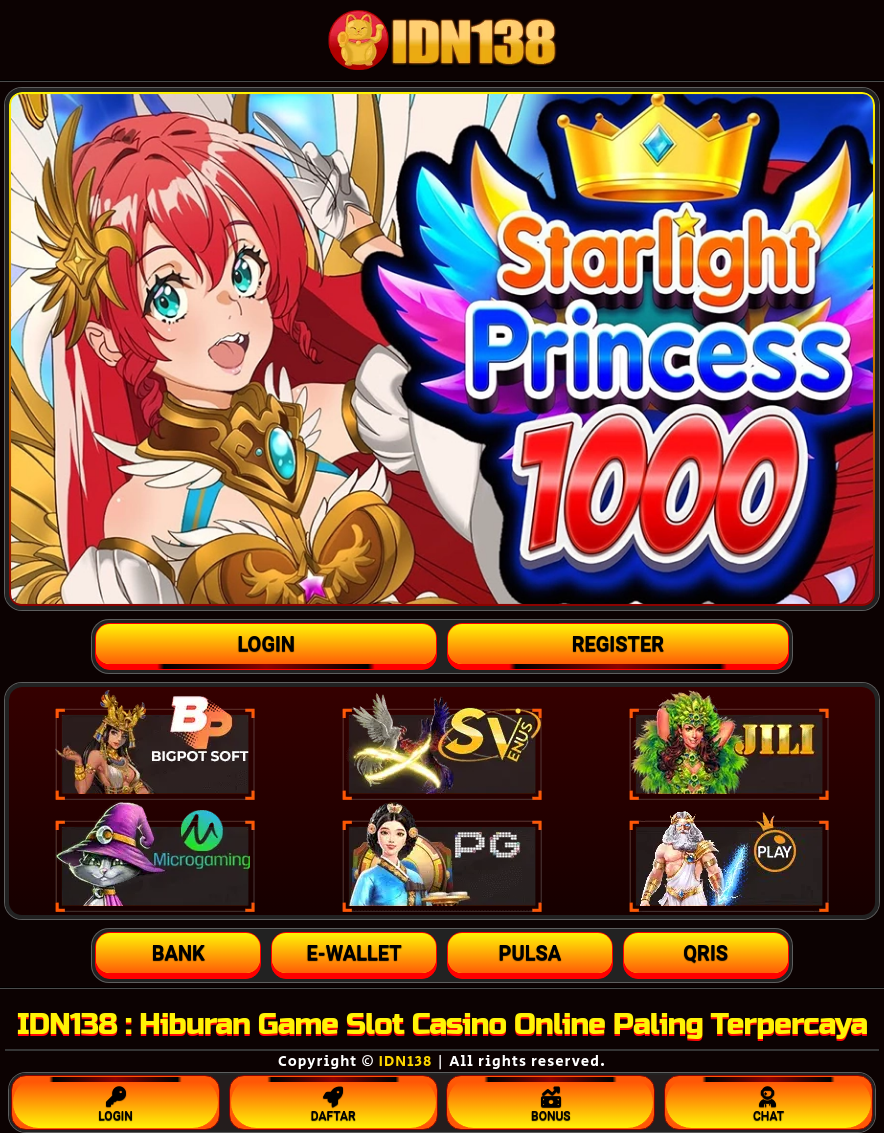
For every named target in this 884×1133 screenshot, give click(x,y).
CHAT (768, 1100)
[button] (178, 953)
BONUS (550, 1100)
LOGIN (115, 1100)
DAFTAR (333, 1100)
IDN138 (406, 1061)
